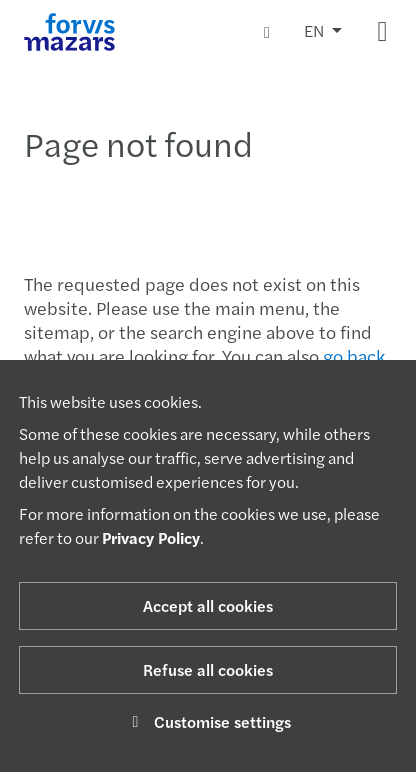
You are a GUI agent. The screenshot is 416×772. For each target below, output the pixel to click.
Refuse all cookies (208, 669)
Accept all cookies (208, 605)
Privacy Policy (151, 537)
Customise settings (208, 721)
